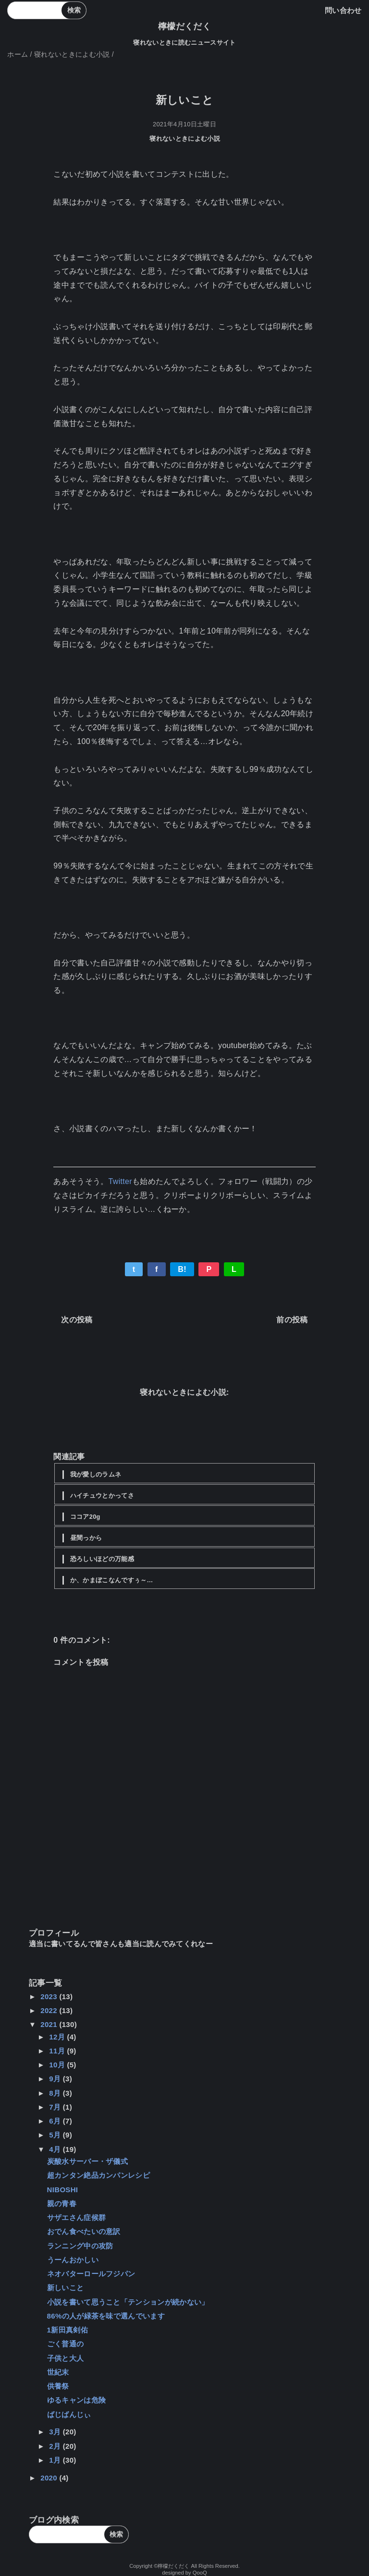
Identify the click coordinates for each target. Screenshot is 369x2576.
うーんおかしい (72, 2260)
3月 (55, 2432)
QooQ (200, 2573)
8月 (55, 2093)
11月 (58, 2051)
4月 (55, 2149)
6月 (55, 2121)
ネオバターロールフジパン (91, 2274)
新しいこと (65, 2287)
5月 (55, 2135)
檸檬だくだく (184, 26)
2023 (49, 1996)
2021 (49, 2024)
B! (182, 1269)
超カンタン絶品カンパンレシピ (98, 2175)
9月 (55, 2079)
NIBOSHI (62, 2189)
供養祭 (58, 2386)
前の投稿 (292, 1320)
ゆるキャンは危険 (76, 2400)
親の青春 (61, 2203)
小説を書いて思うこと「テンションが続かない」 (128, 2302)
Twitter (120, 1181)
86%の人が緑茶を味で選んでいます (106, 2316)
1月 (55, 2460)
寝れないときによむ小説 (184, 138)
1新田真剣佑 (67, 2330)
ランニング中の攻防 (80, 2246)
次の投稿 (76, 1320)
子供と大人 (65, 2358)
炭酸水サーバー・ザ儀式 (87, 2161)
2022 (49, 2010)
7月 (55, 2107)
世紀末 (58, 2372)
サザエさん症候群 (76, 2217)
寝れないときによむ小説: (184, 1392)
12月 (58, 2037)
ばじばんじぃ (69, 2414)
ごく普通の (65, 2344)
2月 (55, 2446)
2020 (49, 2478)
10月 (58, 2065)
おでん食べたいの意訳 (84, 2231)
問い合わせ (343, 10)
